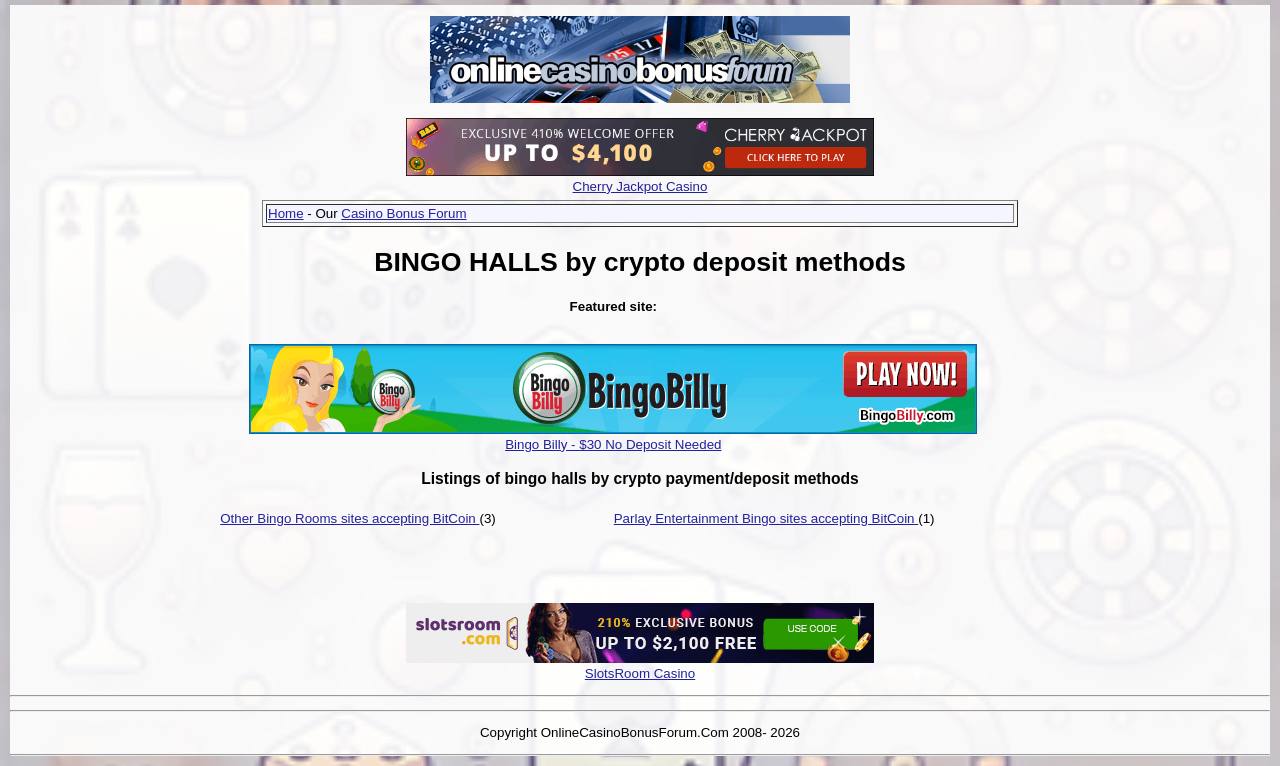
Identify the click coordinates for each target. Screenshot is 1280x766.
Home (286, 213)
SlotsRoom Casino (640, 673)
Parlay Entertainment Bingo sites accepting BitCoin (766, 518)
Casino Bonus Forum (403, 213)
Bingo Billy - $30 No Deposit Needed (613, 444)
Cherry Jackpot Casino (640, 186)
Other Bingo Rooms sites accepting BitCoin (349, 518)
